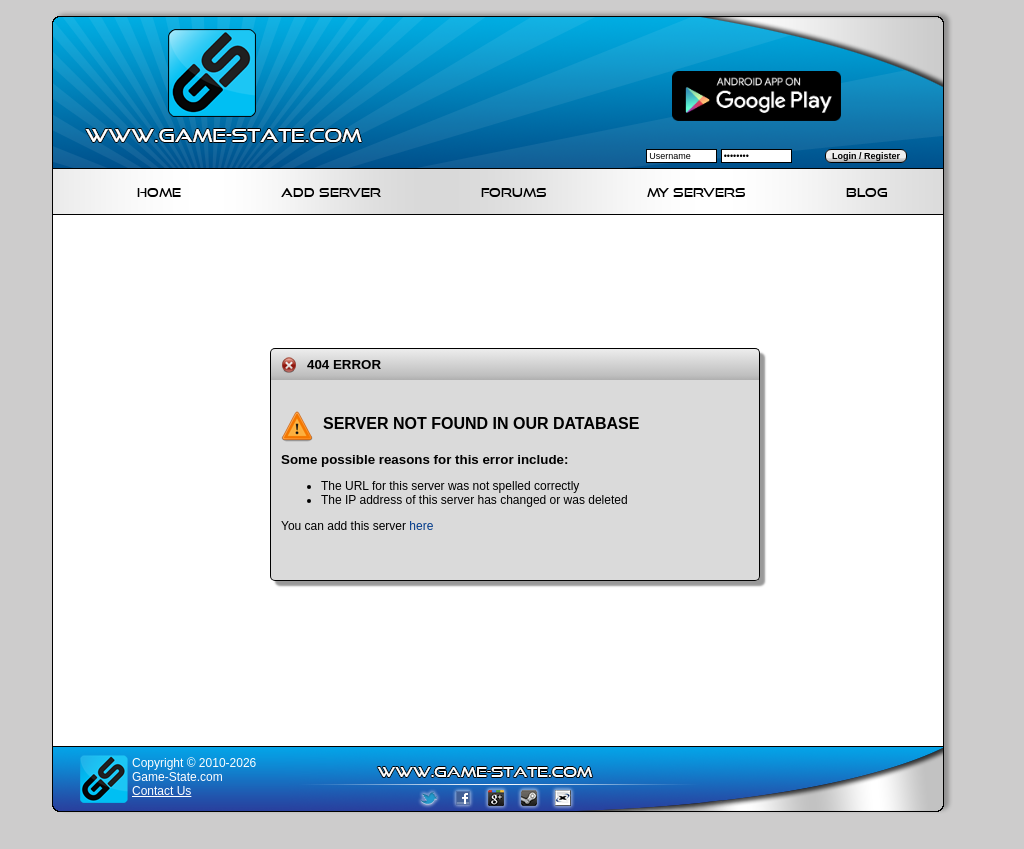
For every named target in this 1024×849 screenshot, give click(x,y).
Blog (867, 189)
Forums (514, 189)
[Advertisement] (506, 278)
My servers (696, 189)
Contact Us (161, 791)
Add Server (331, 189)
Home (159, 189)
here (421, 526)
